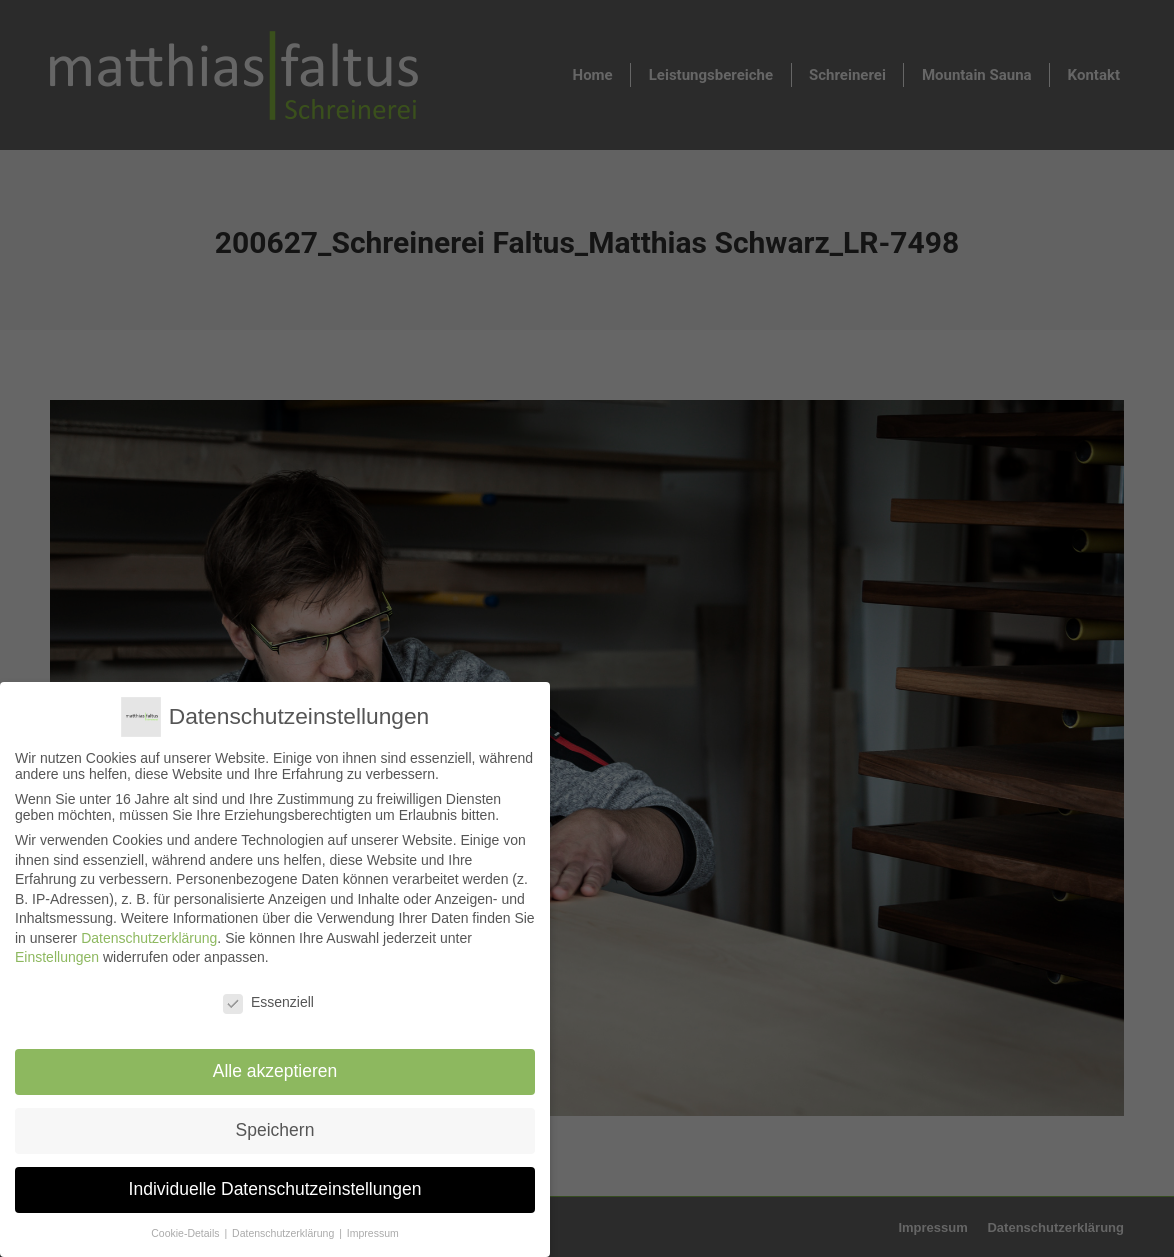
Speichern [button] (275, 1128)
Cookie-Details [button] (188, 1228)
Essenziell (268, 1002)
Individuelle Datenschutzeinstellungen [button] (275, 1185)
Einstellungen (57, 957)
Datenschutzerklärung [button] (284, 1228)
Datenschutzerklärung (149, 937)
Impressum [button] (371, 1228)
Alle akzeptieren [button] (275, 1070)
